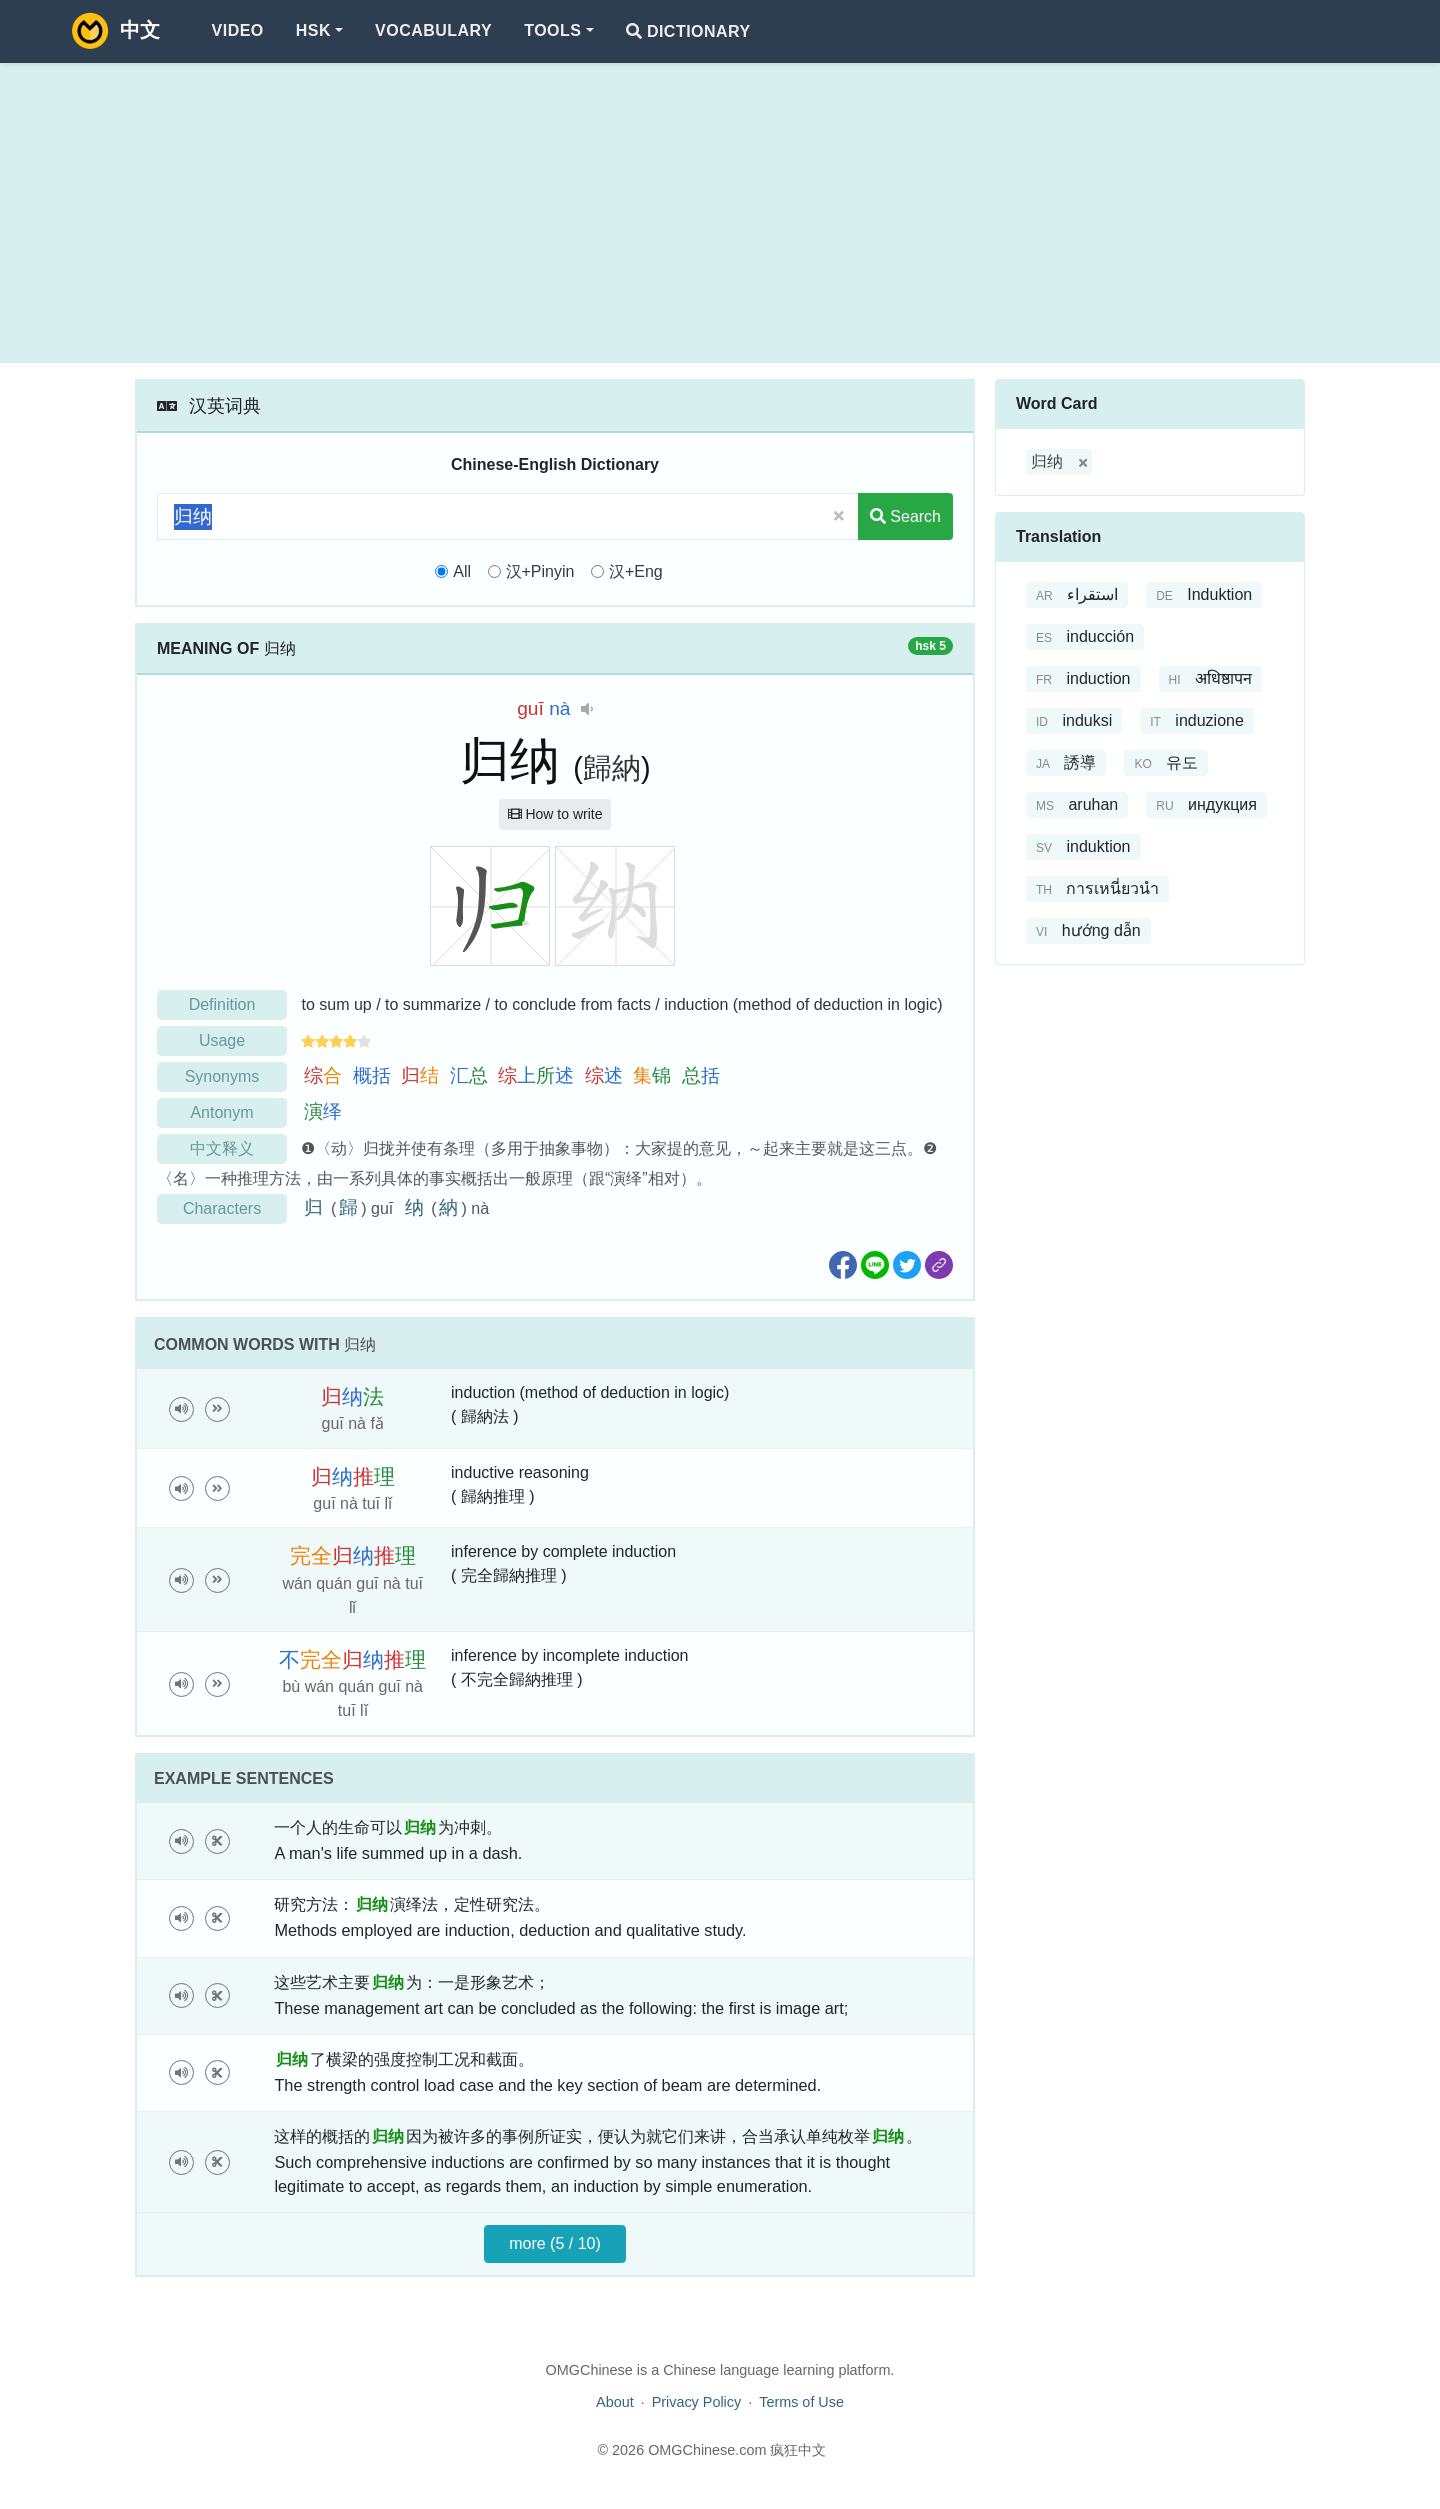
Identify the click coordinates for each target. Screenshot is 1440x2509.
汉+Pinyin (540, 571)
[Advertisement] (720, 213)
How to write (555, 814)
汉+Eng (636, 571)
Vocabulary (433, 30)
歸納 (612, 768)
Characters (222, 1208)
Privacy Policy (697, 2402)
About (615, 2402)
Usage (222, 1040)
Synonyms (222, 1076)
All (462, 571)
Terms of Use (801, 2402)
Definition (222, 1004)
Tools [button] (552, 30)
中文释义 (222, 1148)
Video (238, 30)
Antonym (221, 1112)
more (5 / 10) (555, 2243)
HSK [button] (313, 30)
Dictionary (688, 31)
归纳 (1047, 461)
